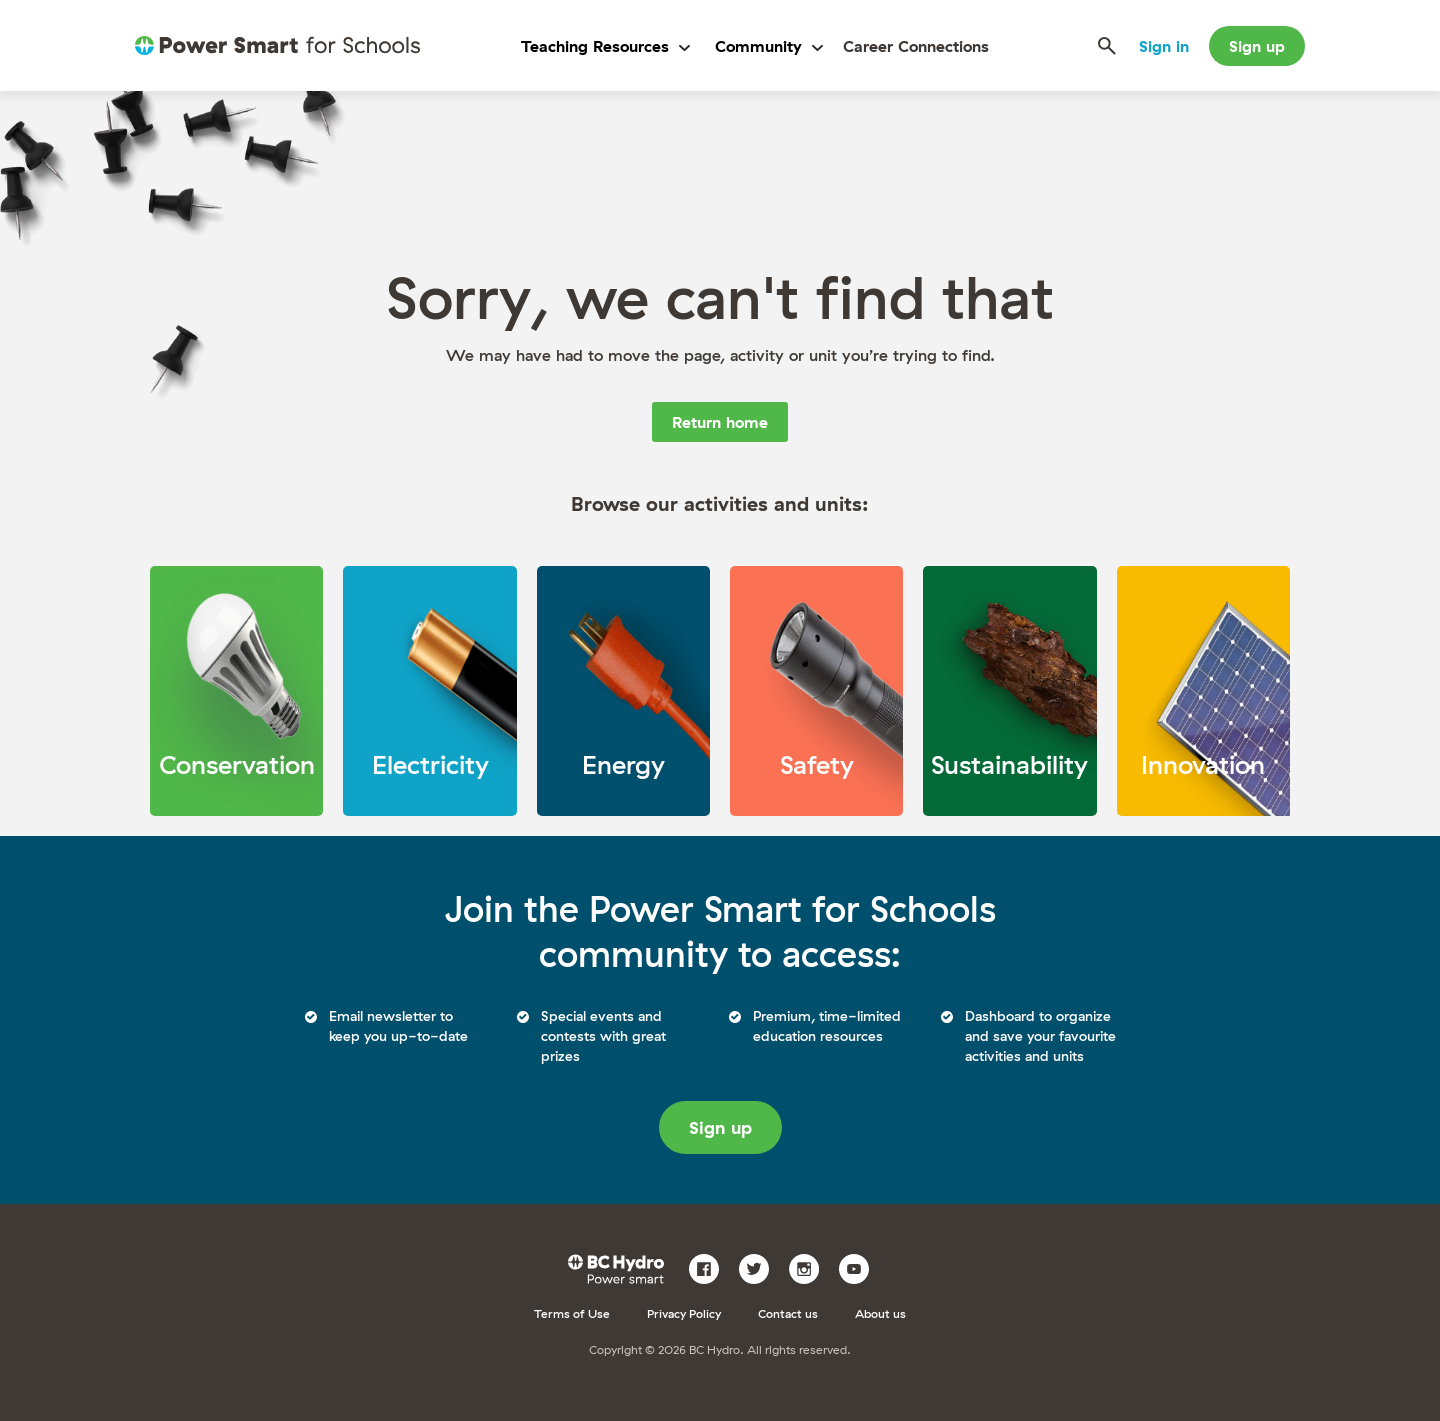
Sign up (1257, 46)
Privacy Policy (684, 1313)
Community (769, 46)
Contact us (788, 1313)
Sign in (1164, 46)
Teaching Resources (605, 46)
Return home (720, 422)
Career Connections (916, 46)
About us (880, 1313)
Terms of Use (572, 1313)
